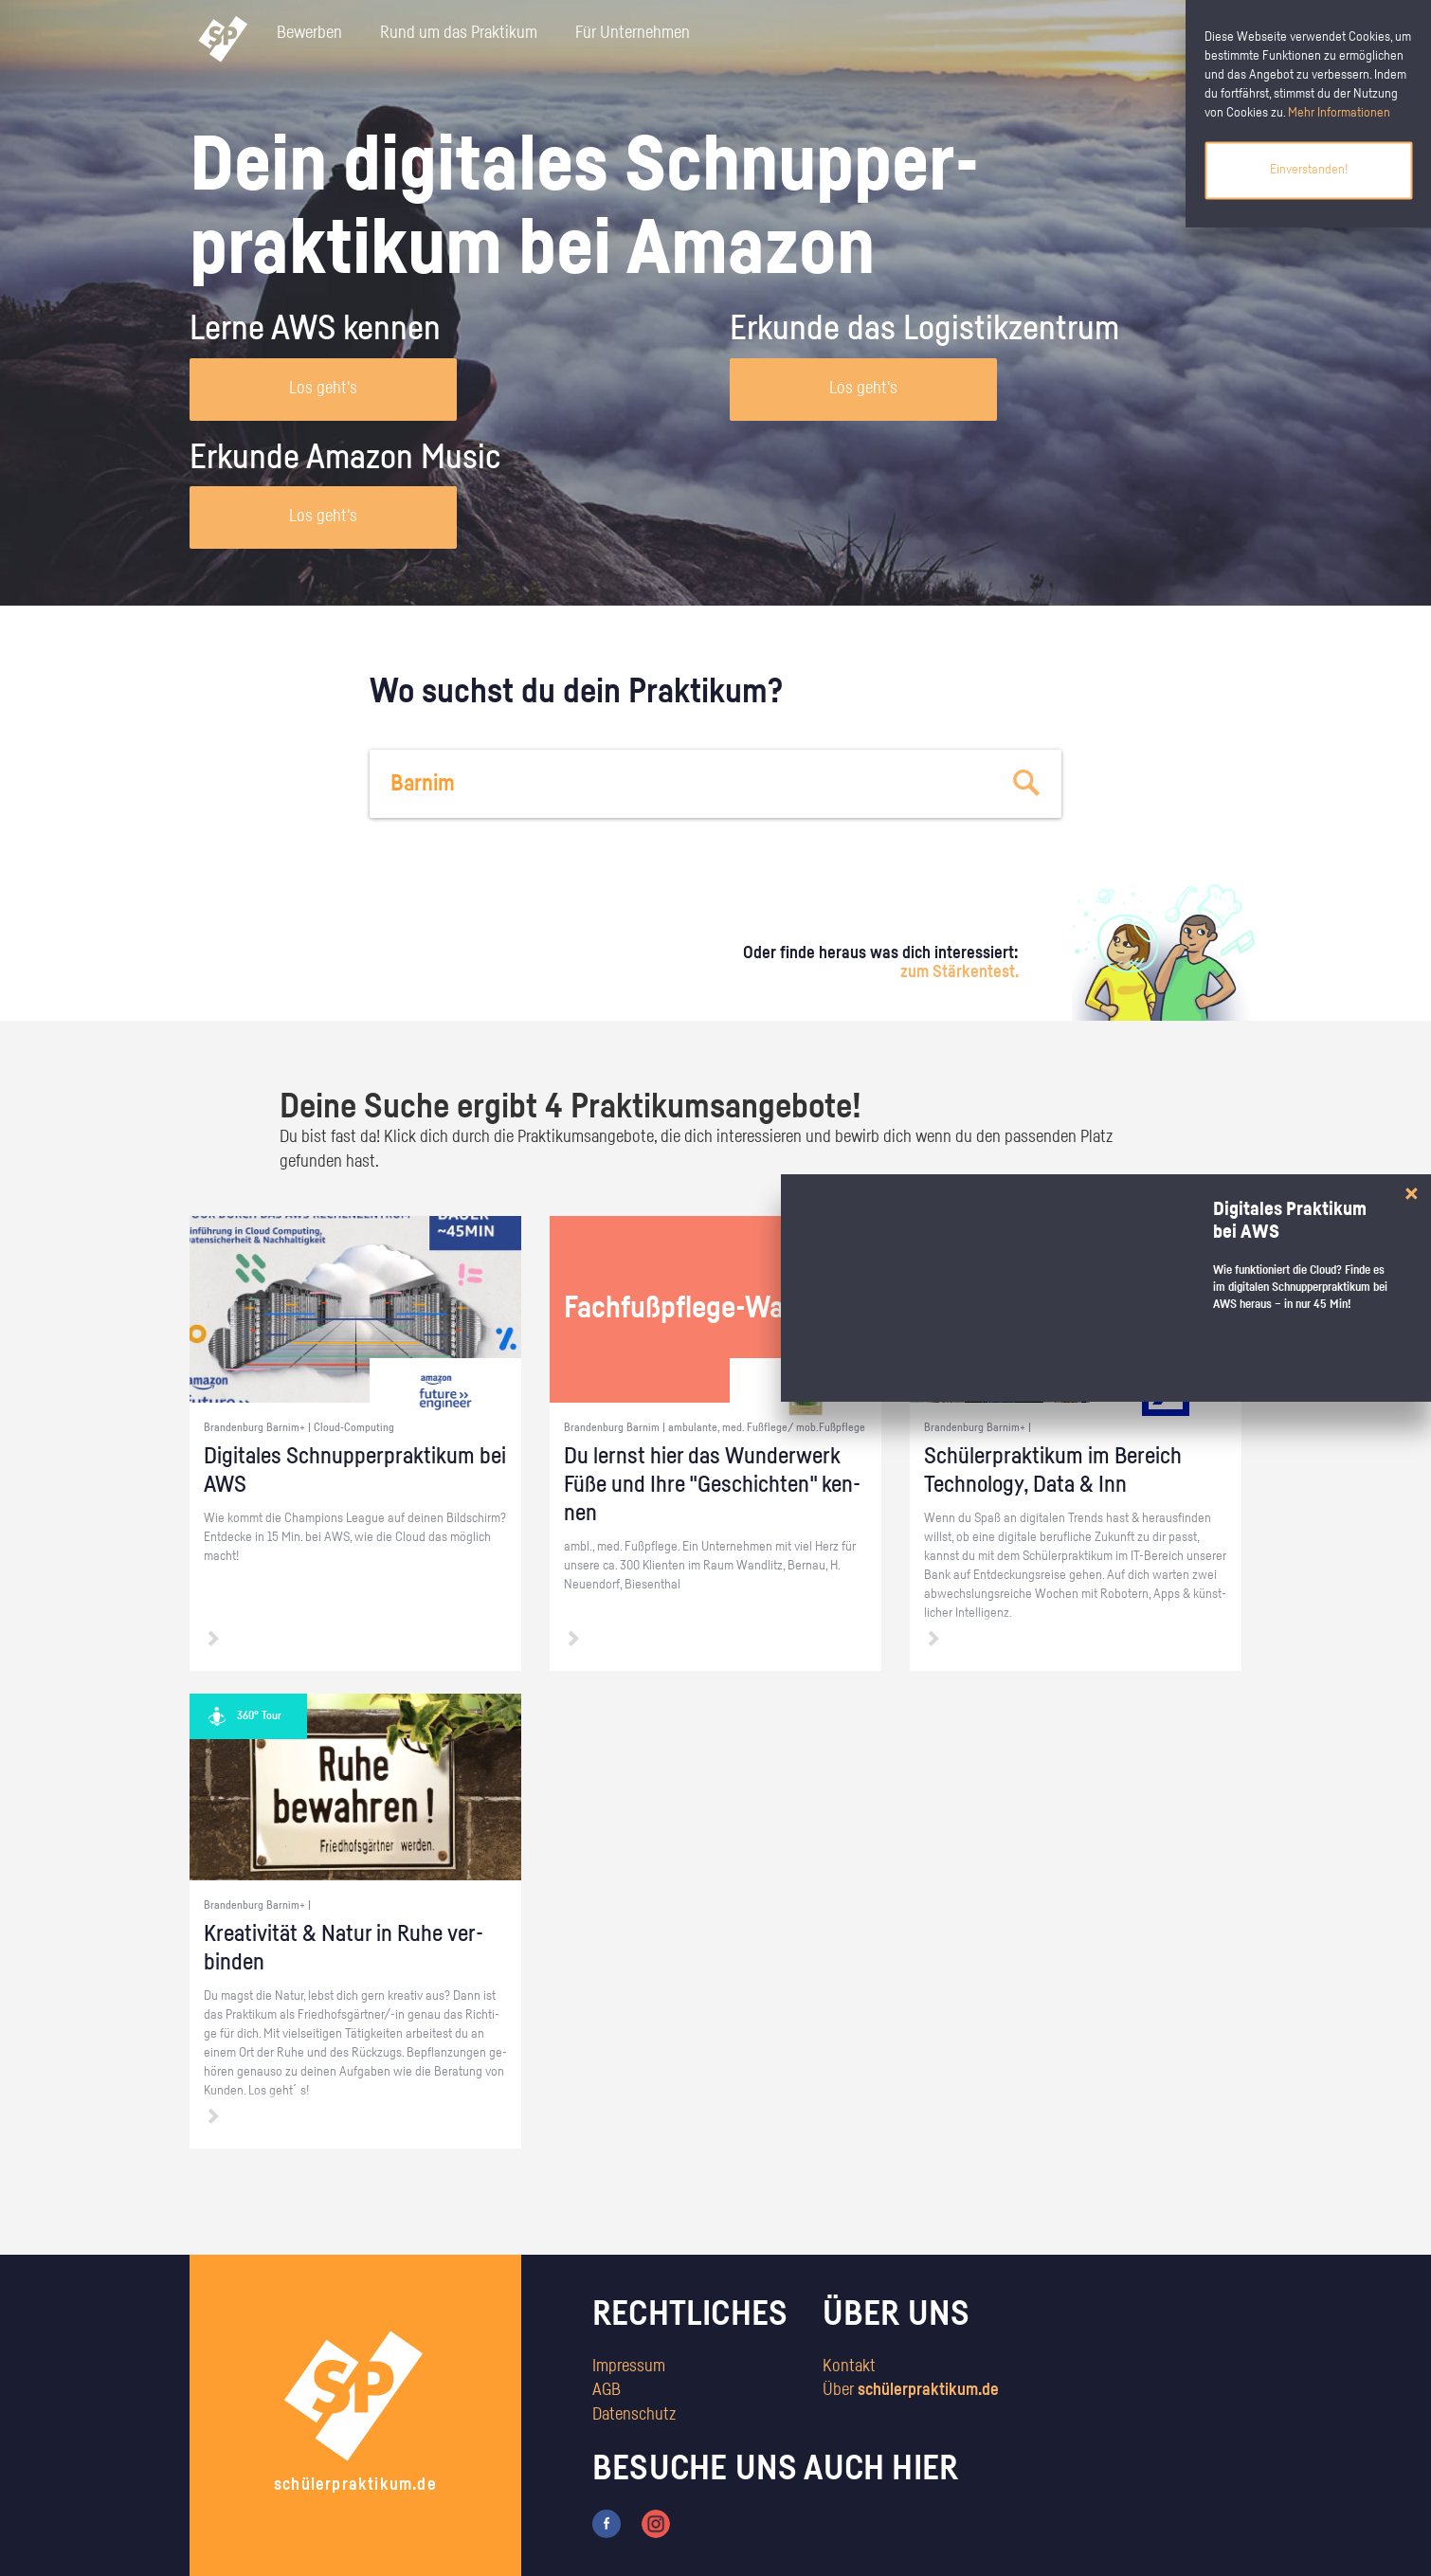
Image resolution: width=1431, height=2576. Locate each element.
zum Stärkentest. (959, 972)
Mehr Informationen (1339, 112)
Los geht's (323, 388)
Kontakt (849, 2366)
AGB (606, 2390)
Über (911, 2390)
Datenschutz (634, 2414)
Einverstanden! (1309, 169)
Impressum (628, 2366)
